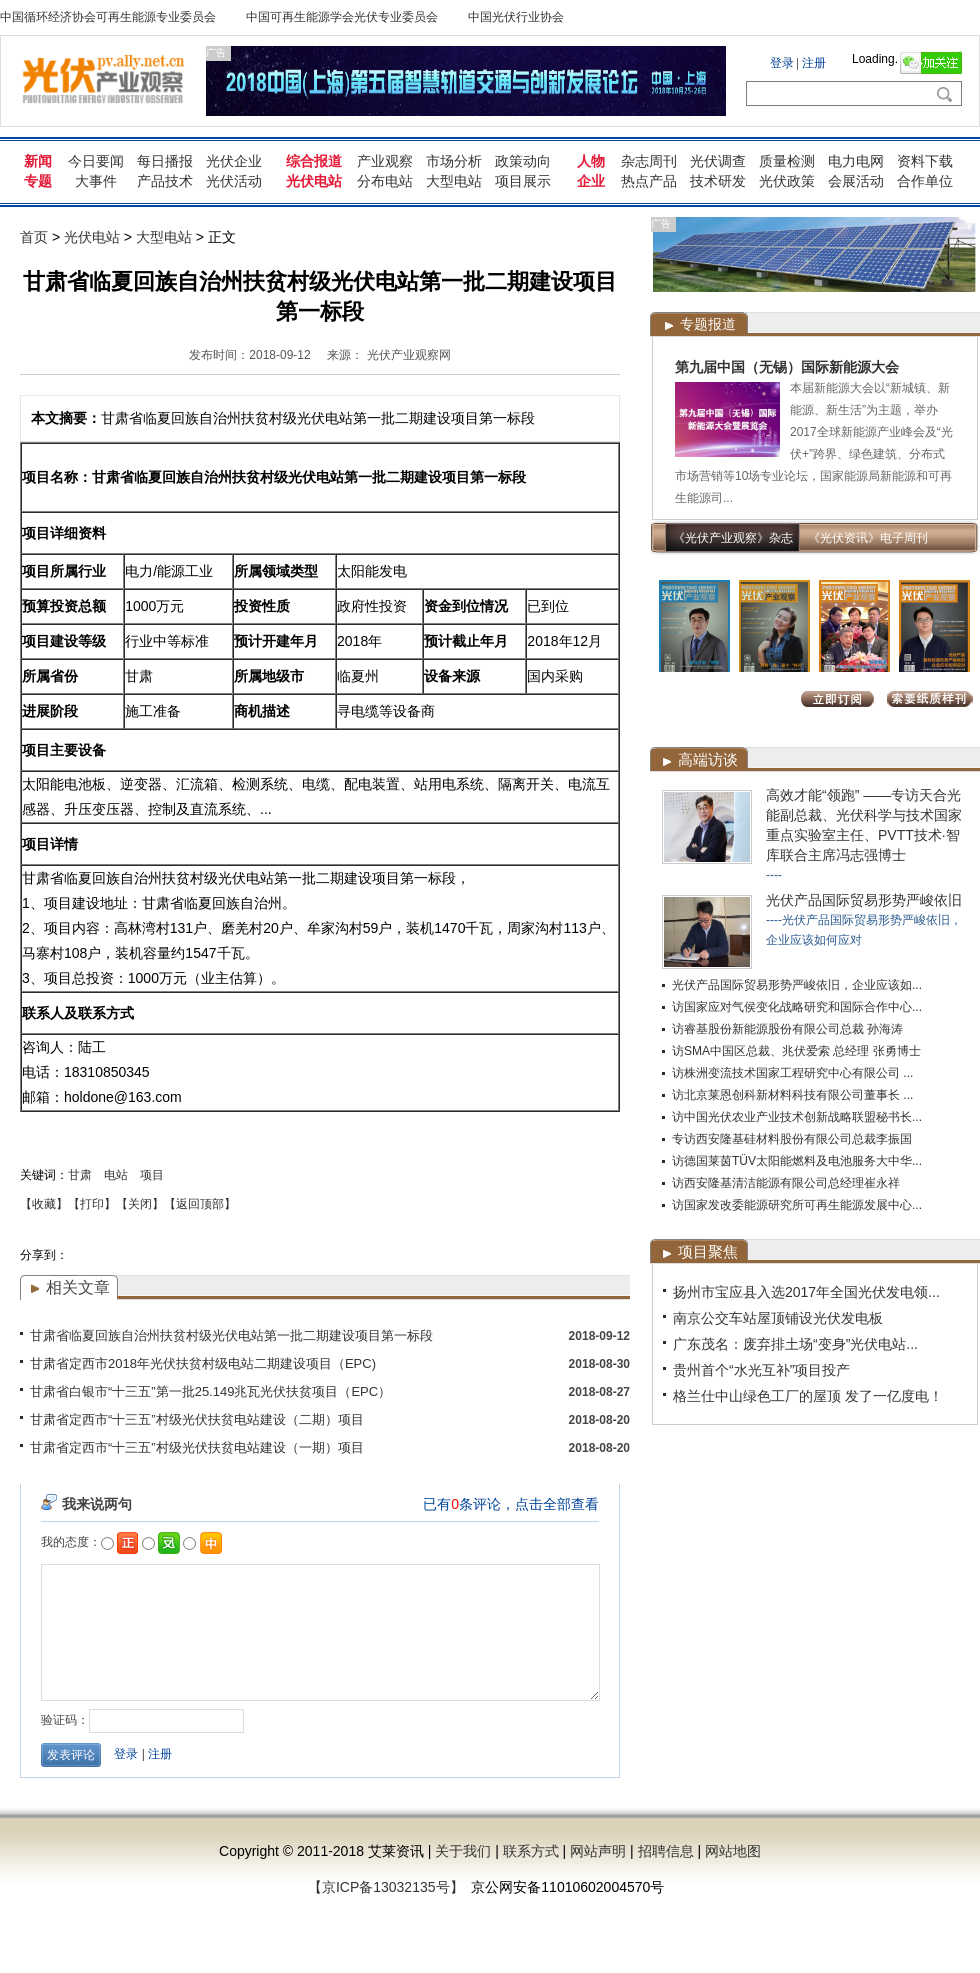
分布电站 (385, 181)
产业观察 (385, 161)
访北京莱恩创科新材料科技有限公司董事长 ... (792, 1095)
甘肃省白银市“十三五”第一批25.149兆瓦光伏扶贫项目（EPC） (210, 1391)
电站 (116, 1175)
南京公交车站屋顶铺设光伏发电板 (778, 1318)
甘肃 (80, 1175)
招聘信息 (666, 1851)
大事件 (96, 181)
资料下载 (925, 161)
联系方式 (531, 1851)
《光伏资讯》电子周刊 (868, 538)
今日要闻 (96, 161)
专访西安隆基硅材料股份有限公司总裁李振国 (792, 1139)
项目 (152, 1175)
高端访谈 (708, 759)
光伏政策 (787, 181)
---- (774, 875)
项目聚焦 (708, 1251)
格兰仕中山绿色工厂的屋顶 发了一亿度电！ (808, 1396)
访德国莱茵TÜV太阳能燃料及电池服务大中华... (797, 1161)
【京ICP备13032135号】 (386, 1887)
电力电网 (856, 161)
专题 (38, 181)
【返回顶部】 (200, 1204)
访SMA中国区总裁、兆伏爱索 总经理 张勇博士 (796, 1051)
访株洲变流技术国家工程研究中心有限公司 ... (792, 1073)
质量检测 (787, 161)
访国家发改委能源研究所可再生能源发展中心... (797, 1205)
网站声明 (598, 1851)
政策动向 (523, 161)
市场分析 (454, 161)
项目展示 (523, 181)
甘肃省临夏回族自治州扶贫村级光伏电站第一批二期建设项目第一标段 (231, 1335)
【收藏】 (44, 1204)
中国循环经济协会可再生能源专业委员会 (108, 17)
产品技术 (165, 181)
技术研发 (718, 181)
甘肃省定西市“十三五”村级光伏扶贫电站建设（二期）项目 (197, 1419)
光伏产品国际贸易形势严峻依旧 (864, 900)
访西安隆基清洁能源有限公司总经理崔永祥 (786, 1183)
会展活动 (856, 181)
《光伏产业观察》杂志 (733, 538)
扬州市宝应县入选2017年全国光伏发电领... (806, 1292)
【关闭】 (140, 1204)
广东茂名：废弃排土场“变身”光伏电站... (795, 1344)
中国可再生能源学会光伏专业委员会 (342, 17)
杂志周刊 (649, 161)
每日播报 (165, 161)
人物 (591, 161)
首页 (34, 237)
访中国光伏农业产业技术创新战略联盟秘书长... (797, 1117)
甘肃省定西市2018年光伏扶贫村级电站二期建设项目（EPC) (203, 1363)
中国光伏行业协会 (516, 17)
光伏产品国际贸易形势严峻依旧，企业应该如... (797, 985)
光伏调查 (718, 161)
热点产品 (649, 181)
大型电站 (454, 181)
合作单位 (925, 181)
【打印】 (92, 1204)
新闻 (38, 161)
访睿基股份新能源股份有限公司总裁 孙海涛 (787, 1029)
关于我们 (463, 1851)
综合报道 (314, 161)
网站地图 (733, 1851)
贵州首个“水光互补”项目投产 (761, 1370)
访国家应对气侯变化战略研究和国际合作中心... (797, 1007)
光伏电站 (314, 181)
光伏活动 (234, 181)
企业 (591, 181)
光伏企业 (234, 161)
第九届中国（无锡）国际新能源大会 (787, 367)
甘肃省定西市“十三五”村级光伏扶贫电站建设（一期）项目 (197, 1447)
